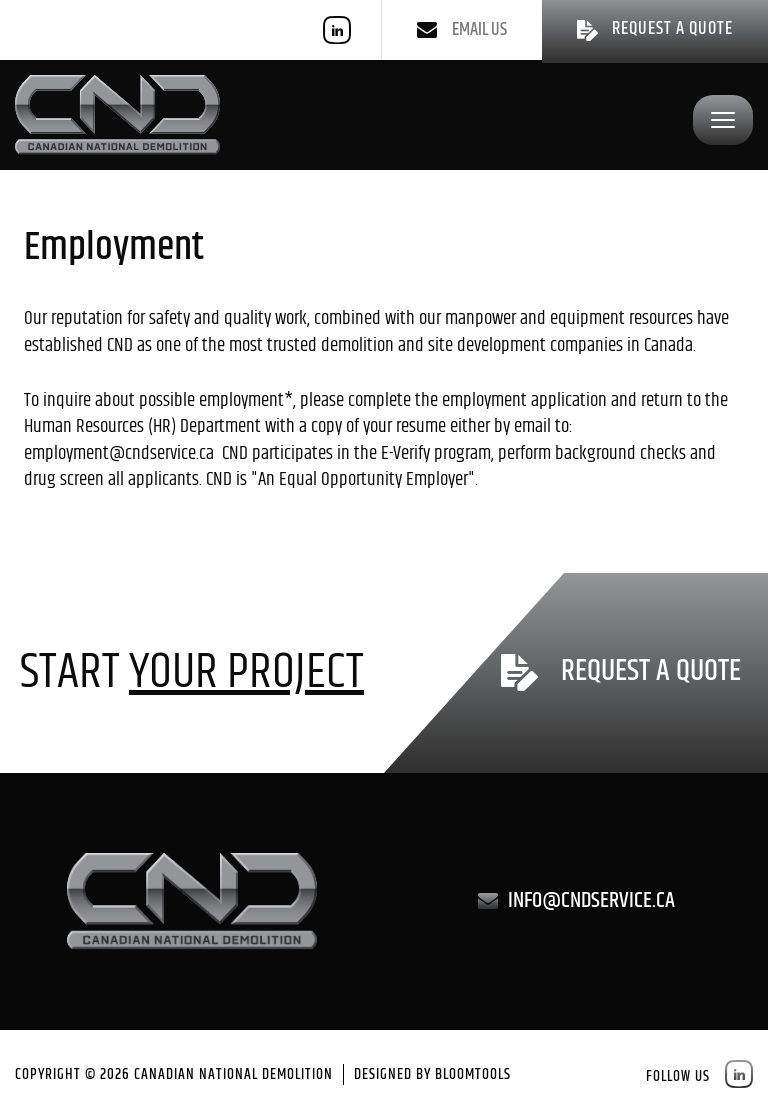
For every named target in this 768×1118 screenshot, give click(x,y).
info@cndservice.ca (591, 901)
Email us (479, 30)
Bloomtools (473, 1074)
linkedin (337, 30)
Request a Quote (651, 673)
